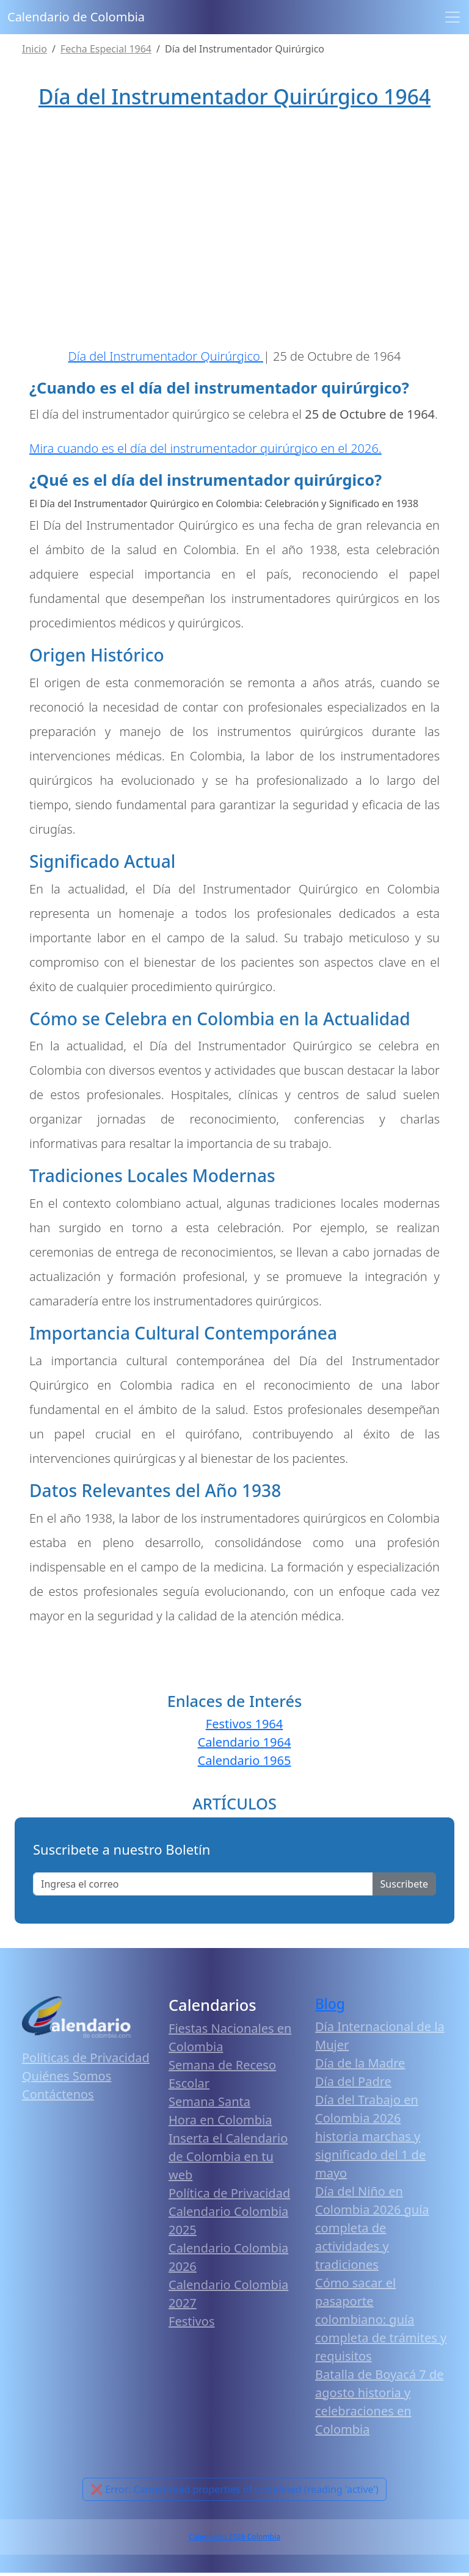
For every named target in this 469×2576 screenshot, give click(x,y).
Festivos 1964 (244, 1727)
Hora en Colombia (220, 2123)
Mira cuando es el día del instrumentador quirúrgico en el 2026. (205, 451)
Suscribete (404, 1887)
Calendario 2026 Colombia (234, 2540)
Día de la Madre (360, 2066)
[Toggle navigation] (452, 17)
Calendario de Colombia (76, 17)
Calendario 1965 (244, 1764)
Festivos (191, 2325)
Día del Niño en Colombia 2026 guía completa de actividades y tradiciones (372, 2231)
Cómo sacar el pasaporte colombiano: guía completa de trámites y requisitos (380, 2322)
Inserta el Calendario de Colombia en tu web (228, 2160)
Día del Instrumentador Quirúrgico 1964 (234, 96)
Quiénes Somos (66, 2079)
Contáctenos (58, 2097)
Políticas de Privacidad (86, 2060)
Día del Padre (353, 2084)
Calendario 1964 (244, 1745)
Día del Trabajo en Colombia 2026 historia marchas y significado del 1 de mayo (370, 2139)
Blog (330, 2007)
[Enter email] (203, 1887)
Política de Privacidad (229, 2196)
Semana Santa (209, 2105)
